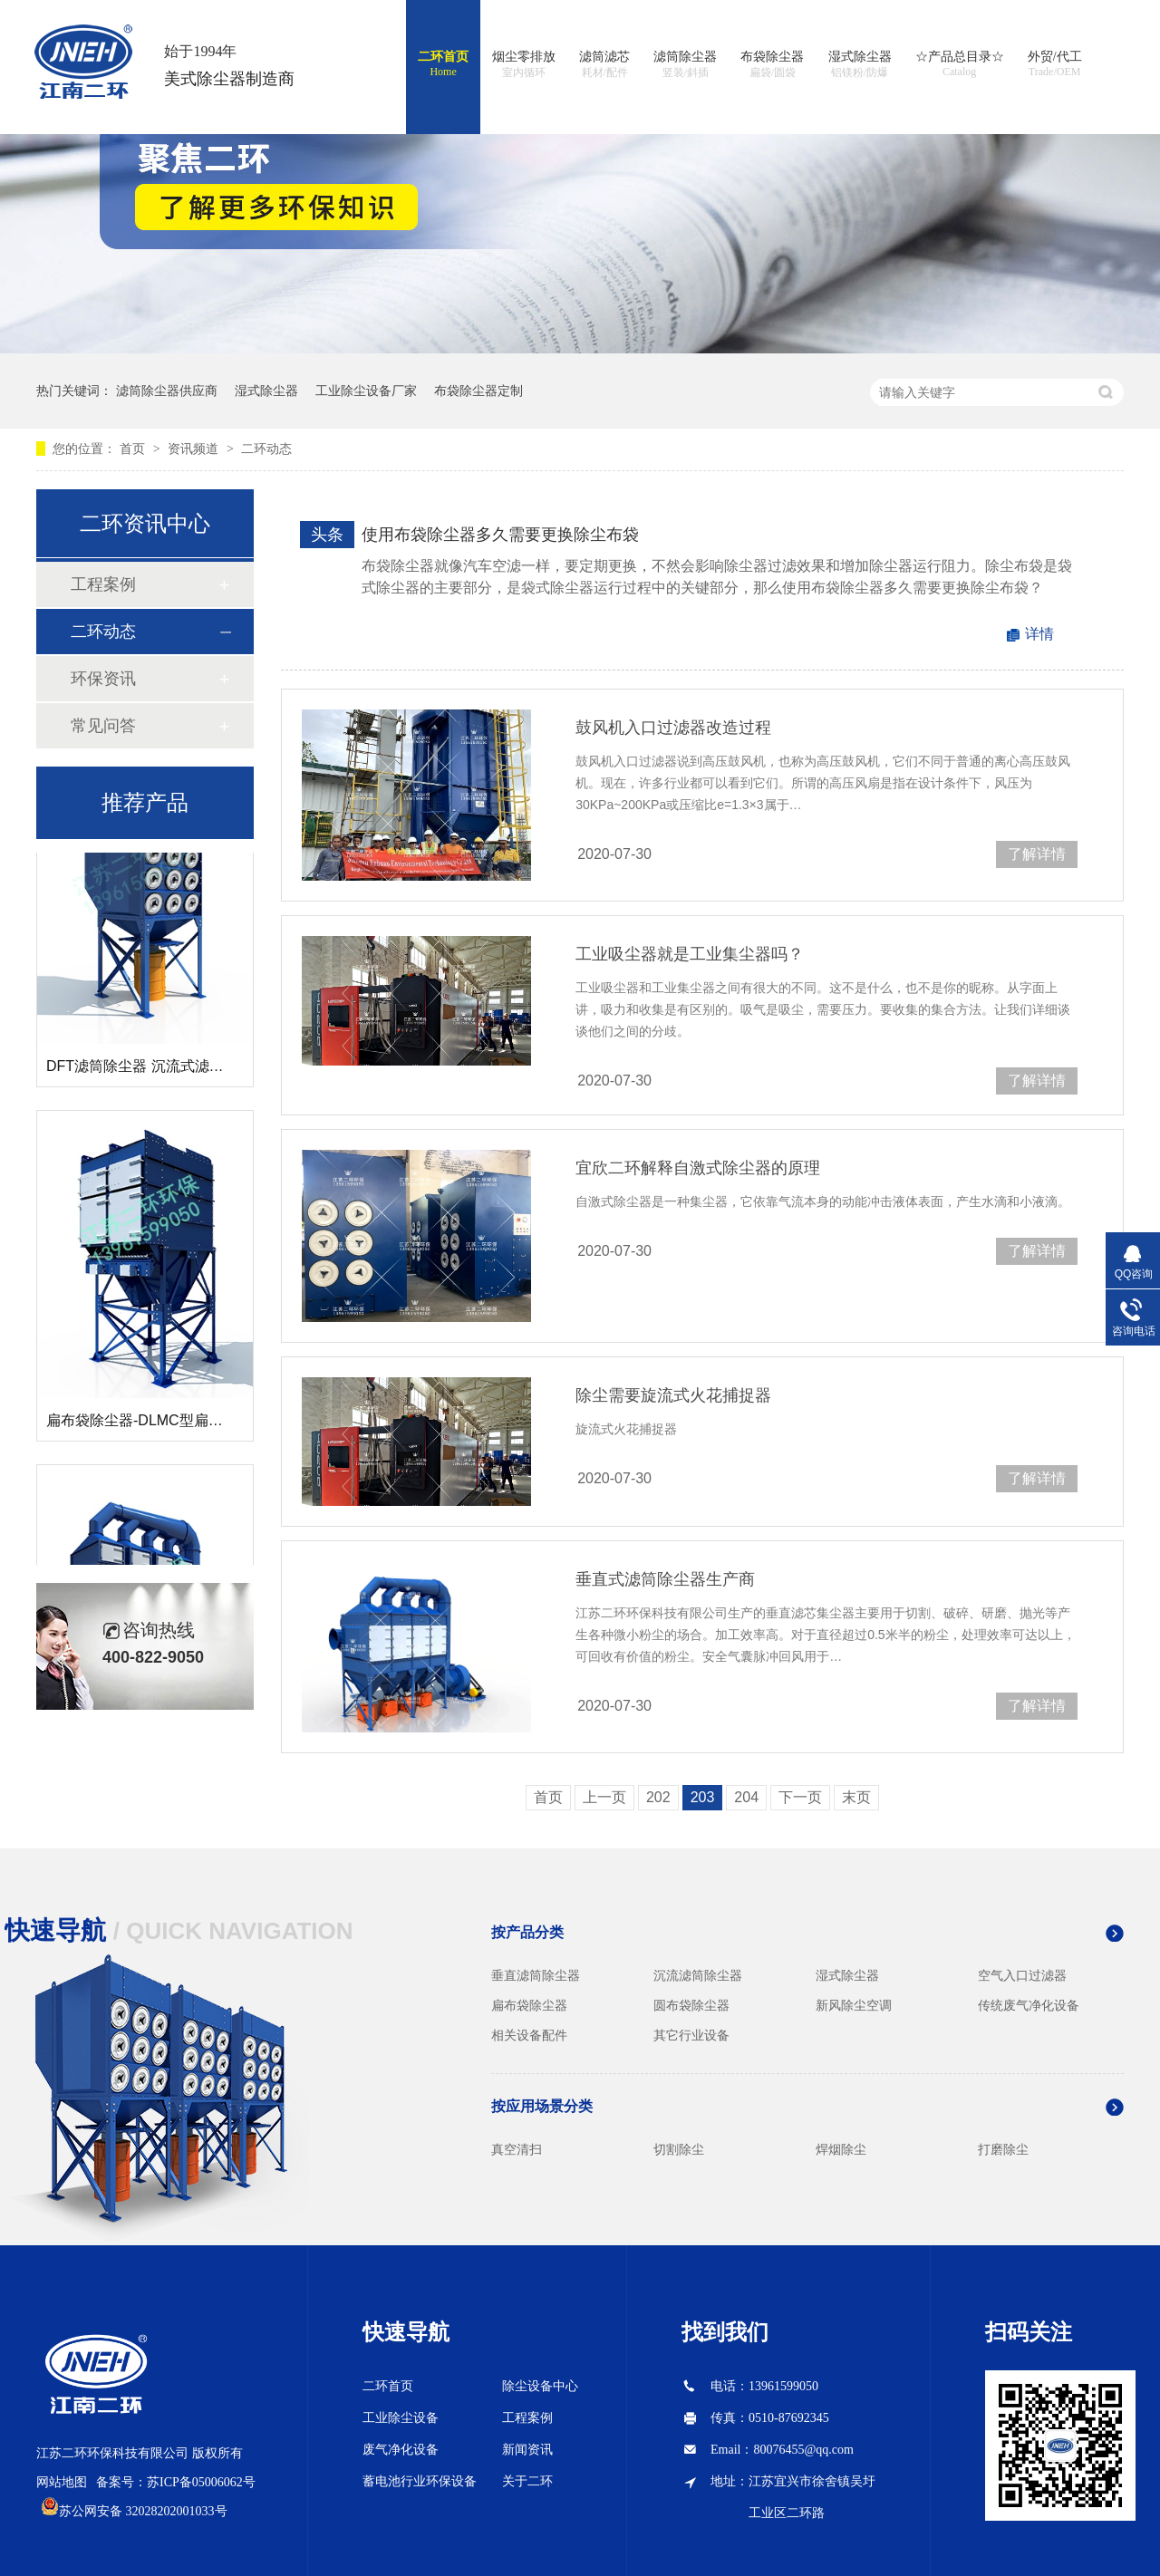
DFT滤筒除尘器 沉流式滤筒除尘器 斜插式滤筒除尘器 (216, 1069)
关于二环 (527, 2481)
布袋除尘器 (772, 65)
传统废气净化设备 (1028, 2005)
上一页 (604, 1797)
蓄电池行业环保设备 (419, 2481)
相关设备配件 (529, 2035)
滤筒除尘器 (685, 65)
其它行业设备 (691, 2035)
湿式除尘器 (860, 65)
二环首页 (443, 64)
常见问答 (103, 726)
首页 (134, 448)
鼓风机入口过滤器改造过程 (673, 728)
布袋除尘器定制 (478, 390)
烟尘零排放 (524, 65)
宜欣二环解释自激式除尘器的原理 (697, 1168)
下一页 (800, 1797)
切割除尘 (678, 2149)
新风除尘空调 (854, 2005)
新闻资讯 (527, 2449)
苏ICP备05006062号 (201, 2482)
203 (703, 1797)
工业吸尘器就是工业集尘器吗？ (689, 954)
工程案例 (103, 584)
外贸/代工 (1055, 64)
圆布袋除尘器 (691, 2005)
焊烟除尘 (841, 2149)
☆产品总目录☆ (959, 64)
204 (746, 1797)
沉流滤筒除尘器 (697, 1975)
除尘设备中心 (540, 2386)
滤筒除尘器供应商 (167, 390)
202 (658, 1797)
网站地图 (61, 2482)
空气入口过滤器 (1022, 1975)
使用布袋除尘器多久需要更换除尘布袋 (500, 535)
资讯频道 (195, 448)
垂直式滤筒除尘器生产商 (665, 1579)
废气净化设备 (400, 2449)
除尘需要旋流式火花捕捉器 (673, 1395)
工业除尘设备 (400, 2418)
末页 (856, 1797)
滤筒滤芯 (604, 65)
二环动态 (266, 448)
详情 (1039, 634)
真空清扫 (516, 2149)
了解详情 (1037, 854)
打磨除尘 (1003, 2149)
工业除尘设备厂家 (366, 390)
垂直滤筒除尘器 (535, 1975)
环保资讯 (103, 679)
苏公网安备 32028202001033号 (143, 2511)
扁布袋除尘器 (529, 2005)
